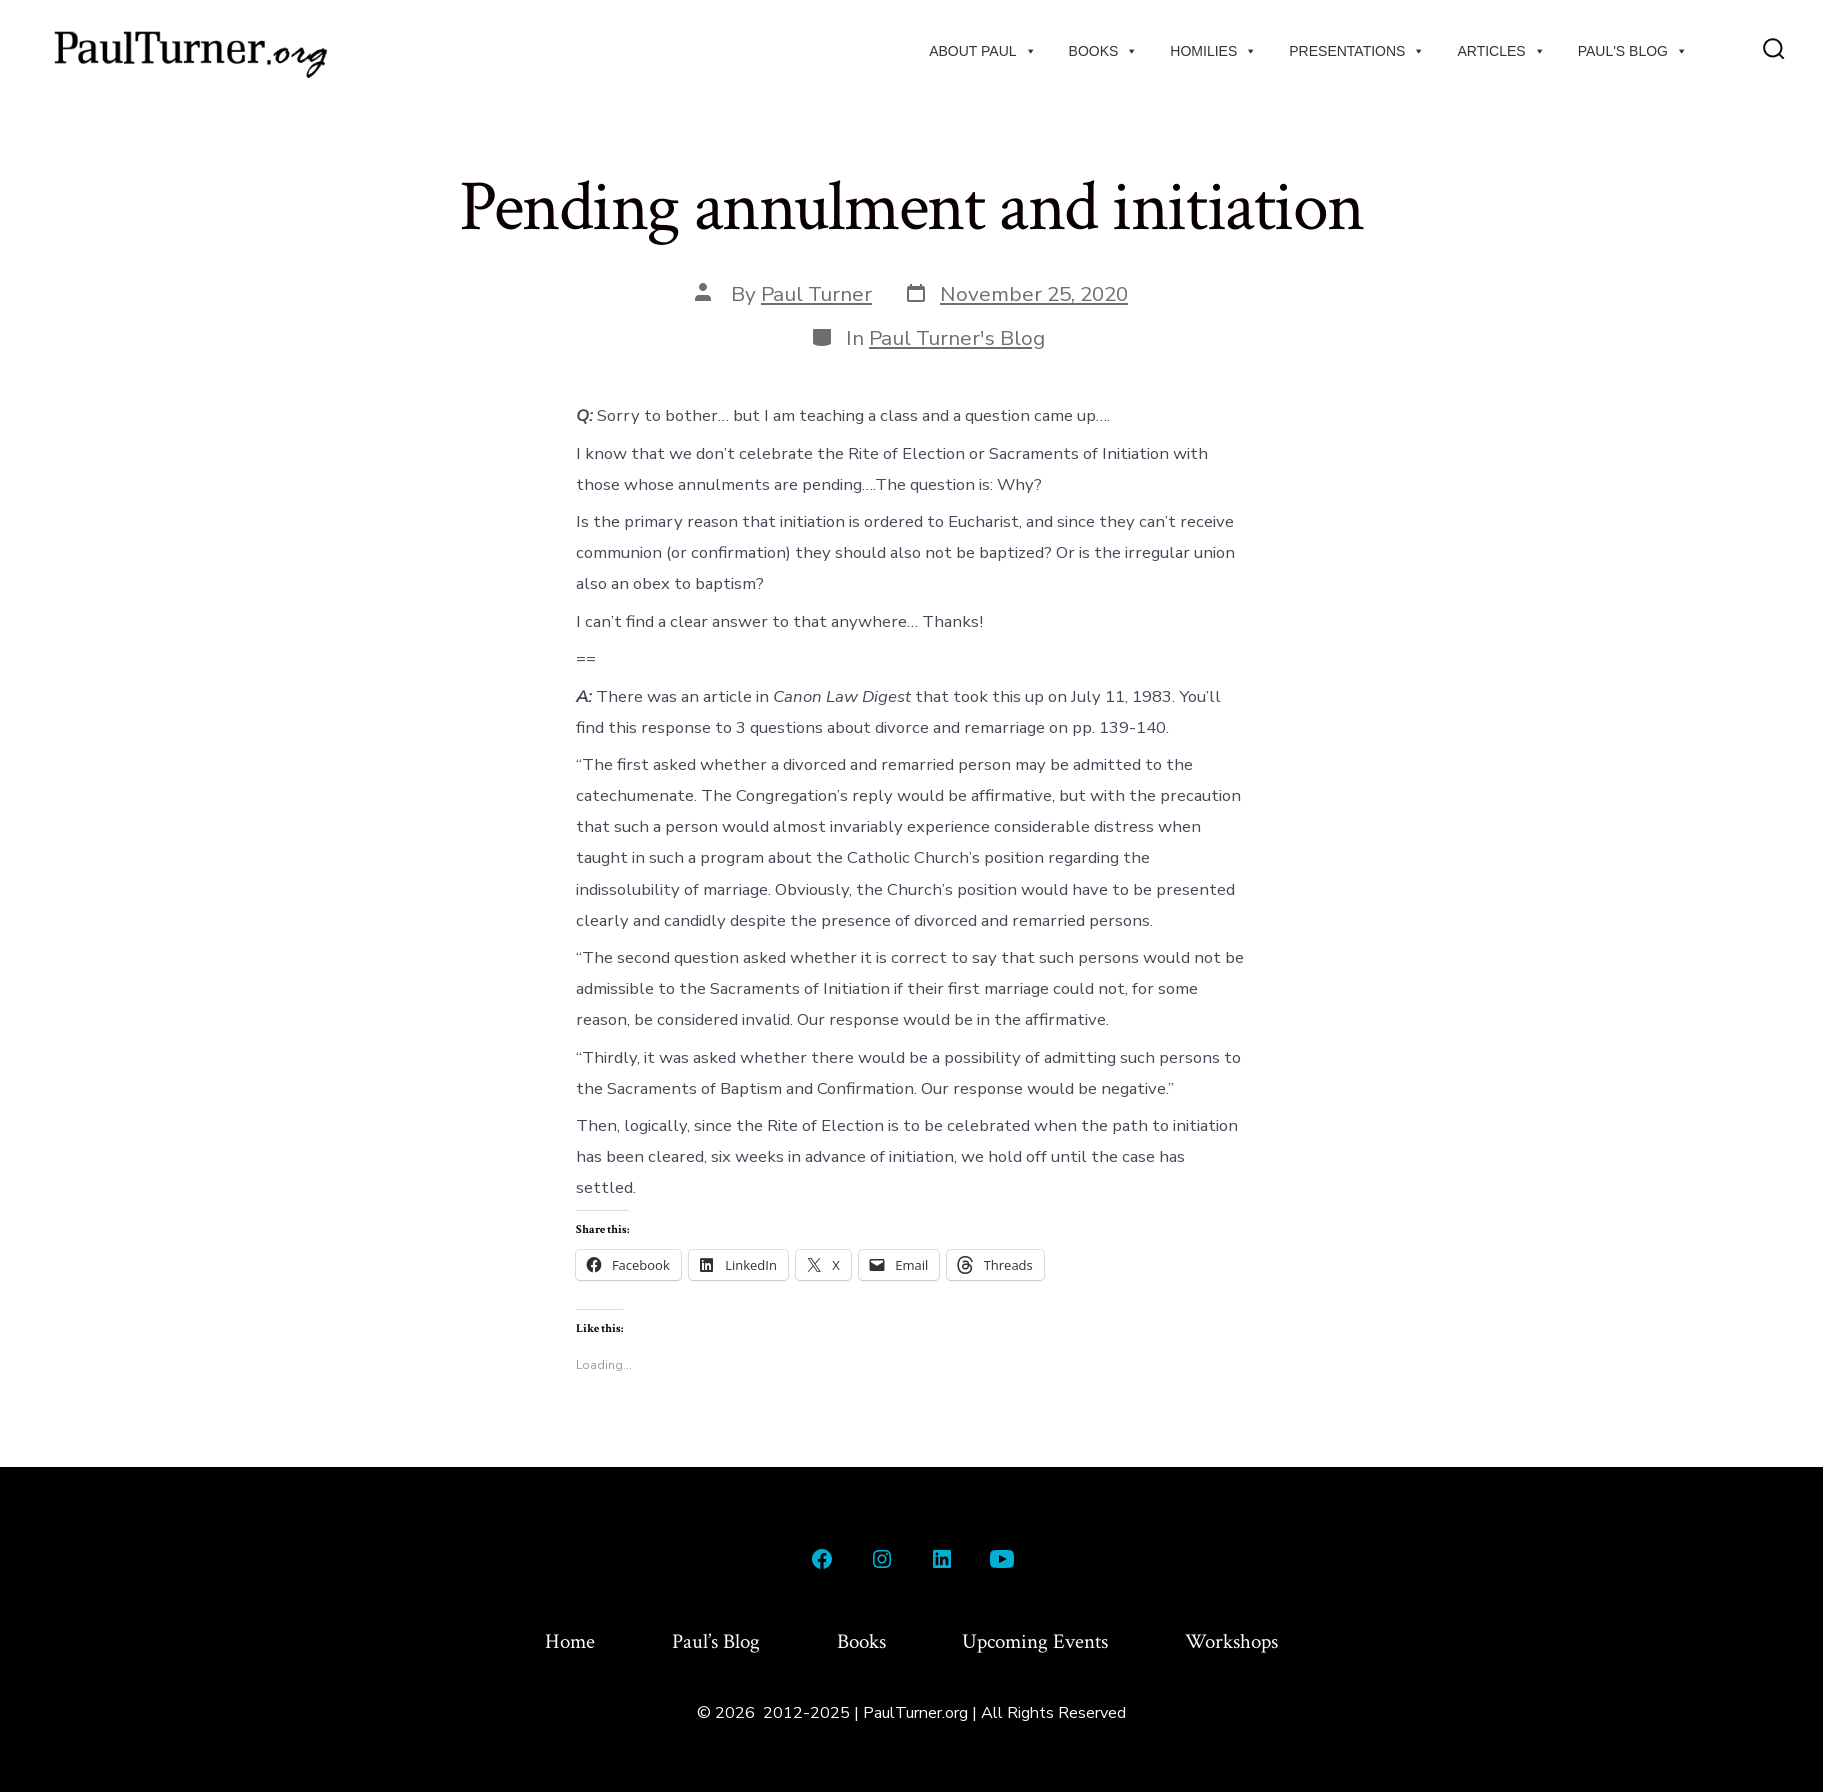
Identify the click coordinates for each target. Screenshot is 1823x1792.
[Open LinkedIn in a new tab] (942, 1559)
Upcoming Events (1035, 1641)
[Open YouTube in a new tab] (1002, 1559)
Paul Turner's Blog (957, 338)
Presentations (1357, 51)
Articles (1501, 51)
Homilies (1213, 51)
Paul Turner (816, 294)
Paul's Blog (1633, 51)
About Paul (982, 51)
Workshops (1231, 1641)
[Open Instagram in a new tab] (882, 1559)
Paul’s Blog (716, 1641)
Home (570, 1641)
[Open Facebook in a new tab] (822, 1559)
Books (1104, 51)
